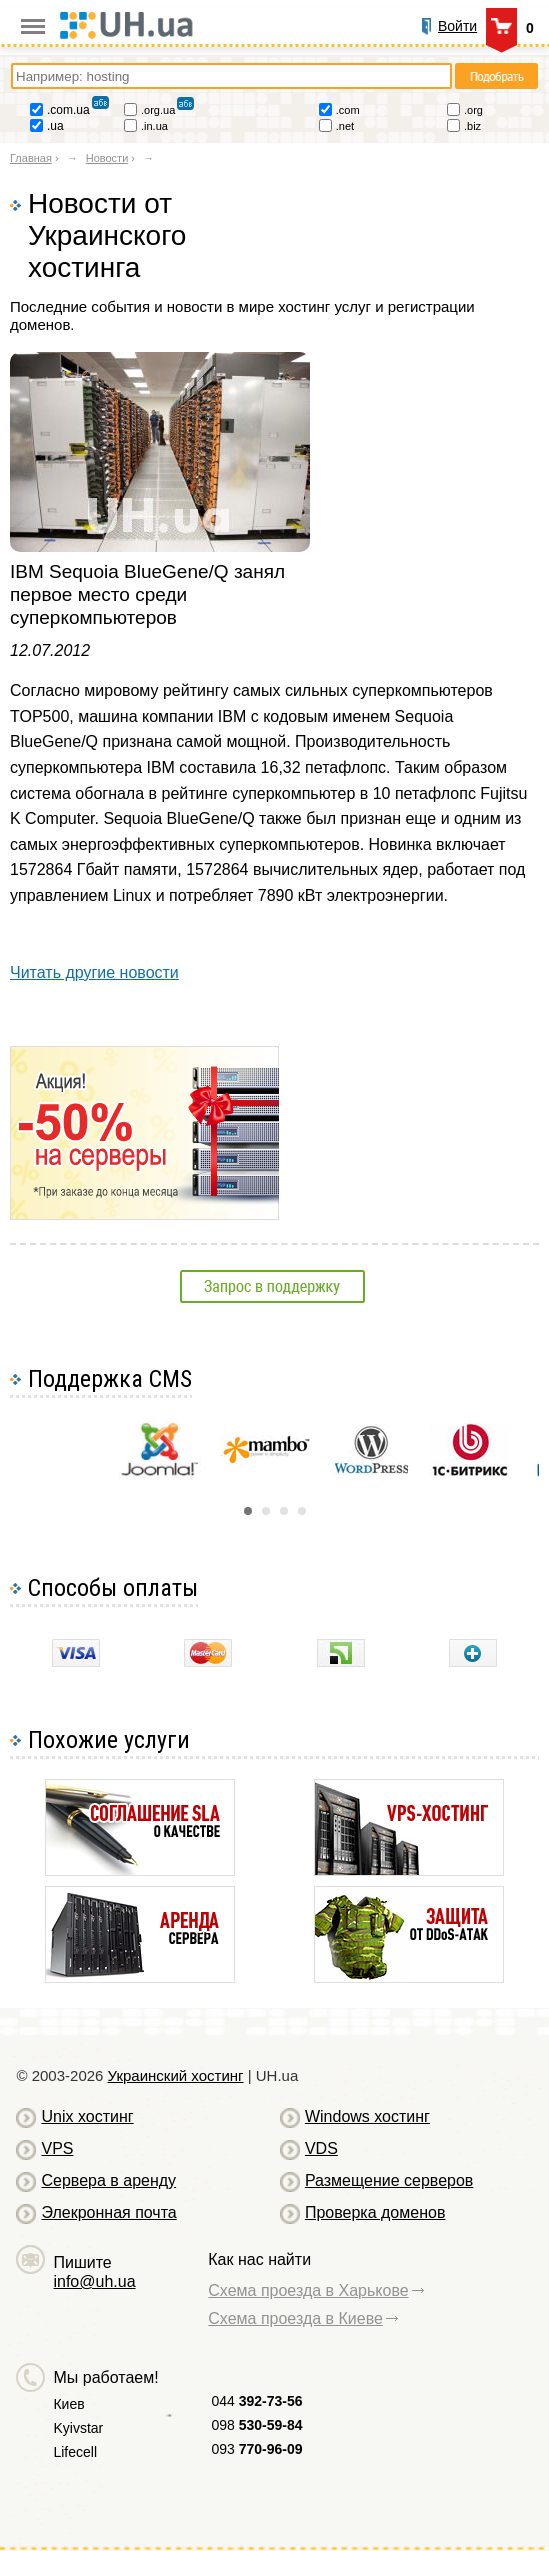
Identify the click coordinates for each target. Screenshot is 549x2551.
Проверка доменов (375, 2212)
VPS (57, 2148)
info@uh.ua (94, 2281)
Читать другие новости (94, 972)
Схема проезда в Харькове (308, 2290)
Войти (457, 26)
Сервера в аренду (108, 2180)
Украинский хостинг (176, 2075)
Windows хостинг (367, 2116)
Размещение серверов (389, 2180)
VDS (321, 2148)
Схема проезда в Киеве (295, 2318)
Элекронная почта (108, 2212)
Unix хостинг (87, 2116)
